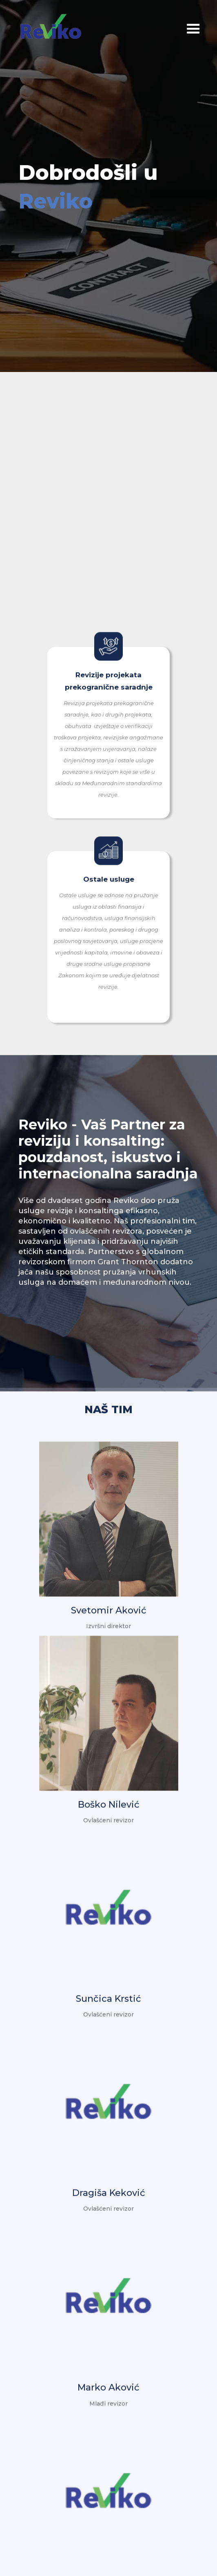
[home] (57, 26)
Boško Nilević (109, 1799)
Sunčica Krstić (108, 1994)
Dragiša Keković (108, 2188)
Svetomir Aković (108, 1605)
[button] (173, 32)
